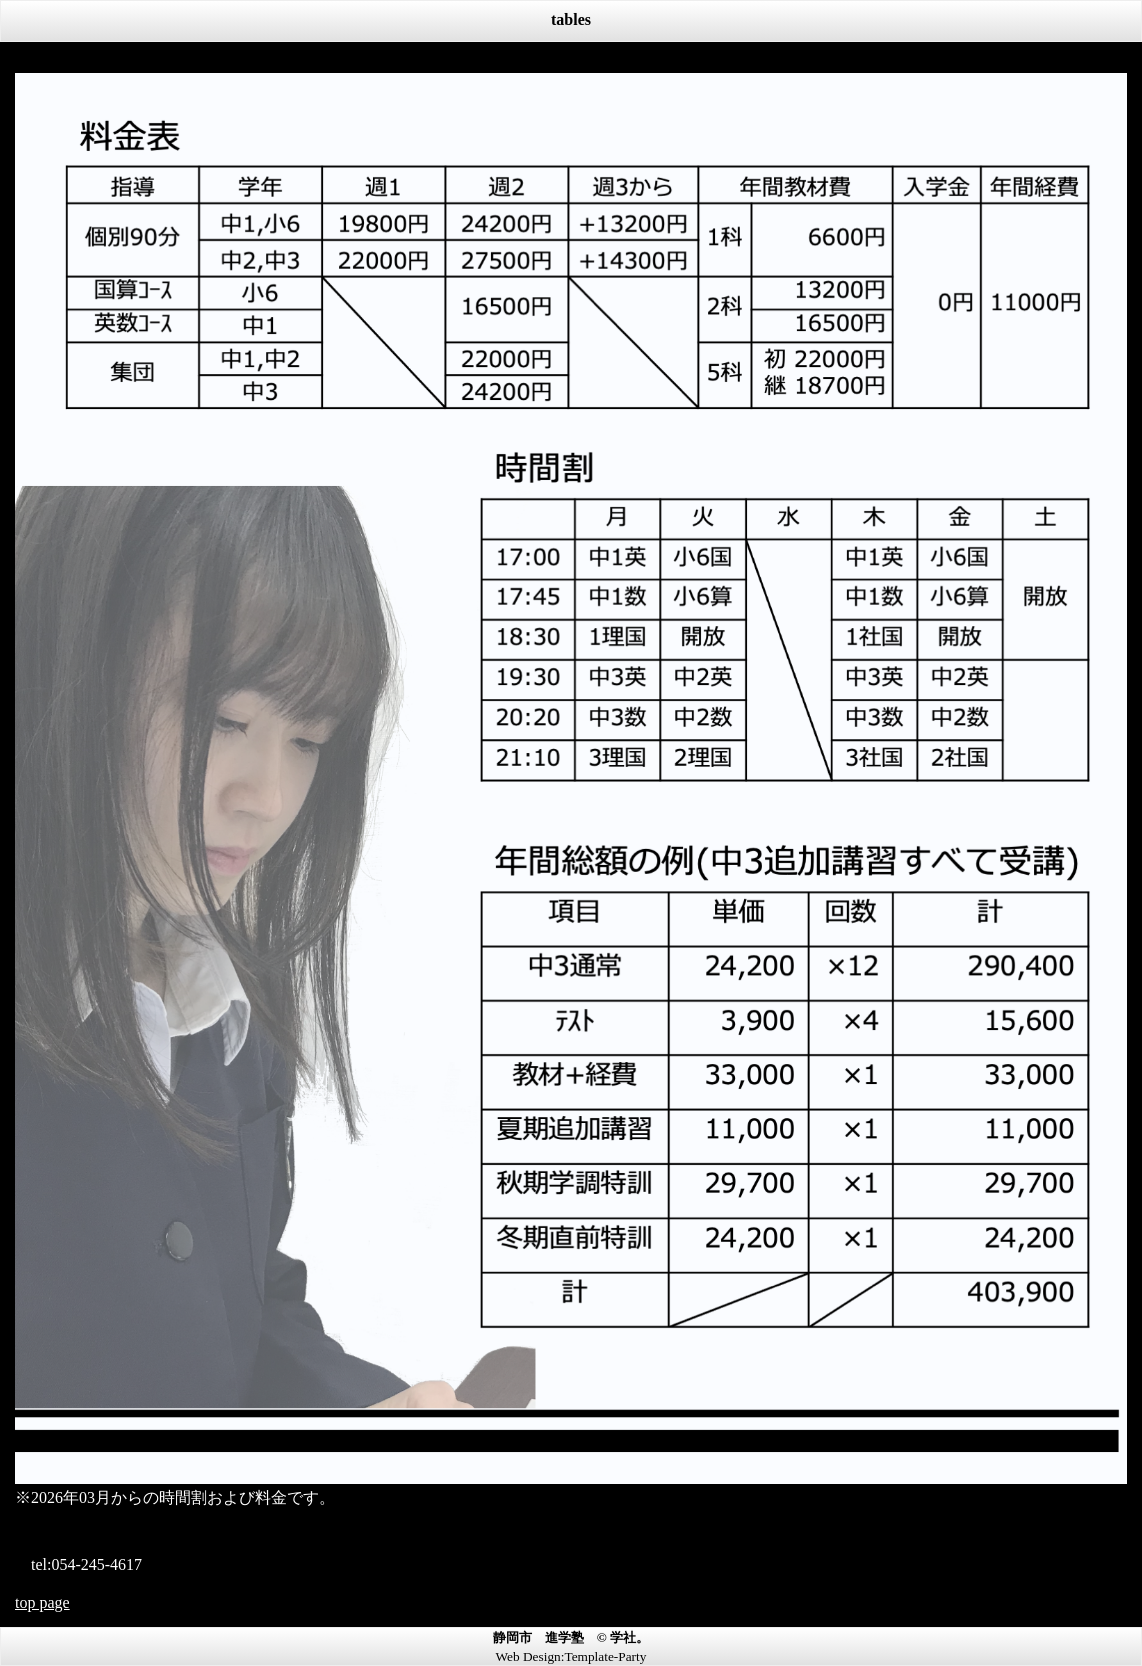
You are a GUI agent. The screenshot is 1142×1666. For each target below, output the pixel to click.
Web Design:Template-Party (571, 1656)
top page (42, 1602)
